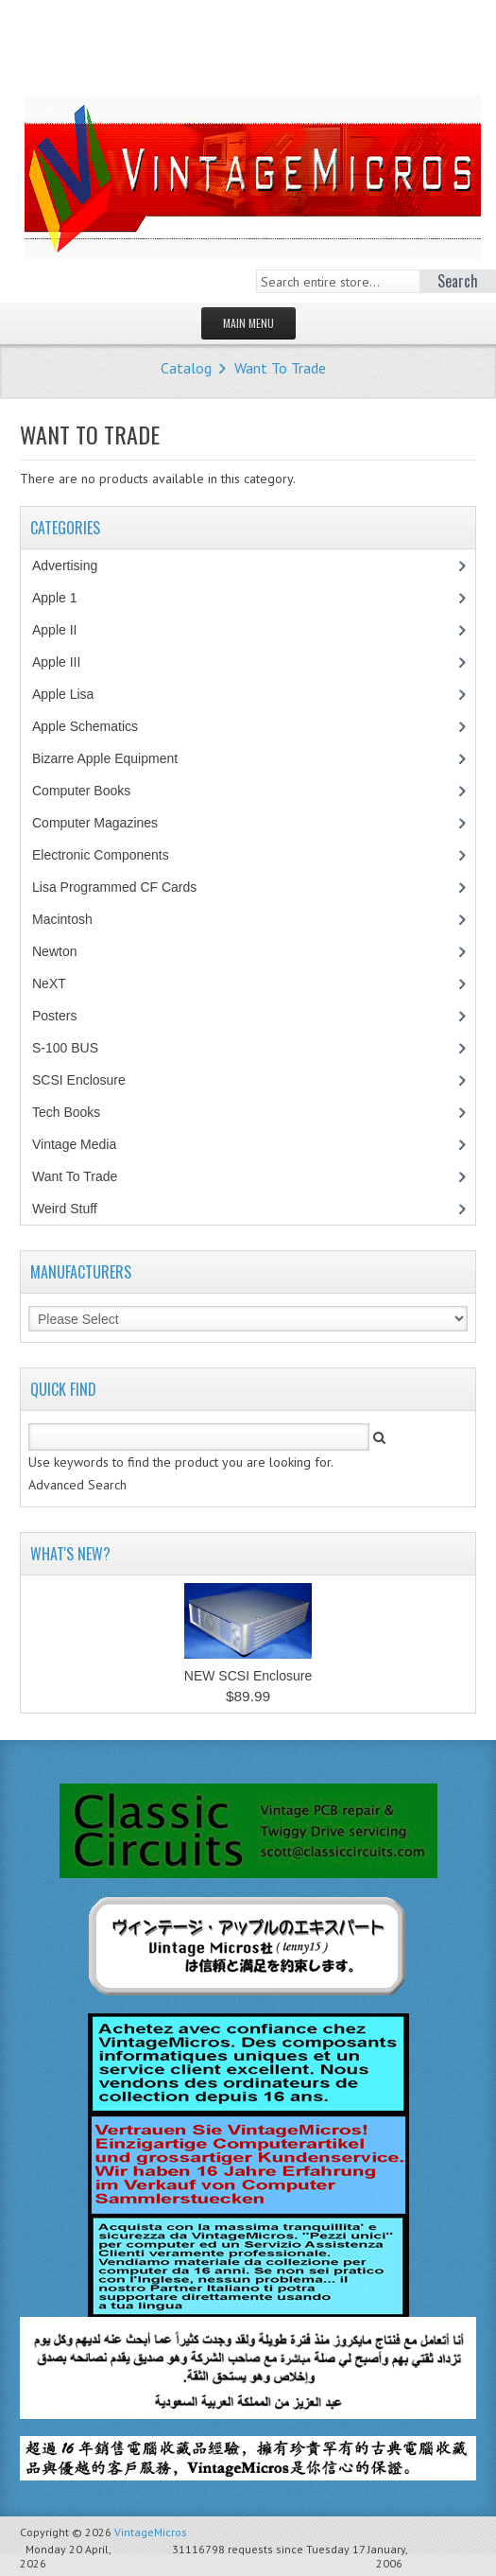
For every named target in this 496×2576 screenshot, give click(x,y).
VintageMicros (150, 2532)
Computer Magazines (108, 822)
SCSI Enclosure (88, 1080)
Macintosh (72, 919)
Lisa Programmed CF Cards (124, 887)
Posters (64, 1015)
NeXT (49, 983)
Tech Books (80, 1112)
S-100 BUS (75, 1047)
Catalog (186, 367)
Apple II (64, 629)
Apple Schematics (95, 726)
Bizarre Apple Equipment (114, 758)
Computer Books (95, 790)
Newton (54, 951)
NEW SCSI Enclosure (248, 1675)
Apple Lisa (76, 694)
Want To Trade (280, 367)
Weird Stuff (74, 1208)
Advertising (74, 565)
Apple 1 (64, 597)
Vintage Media (84, 1144)
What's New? (70, 1553)
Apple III (66, 662)
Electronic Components (110, 854)
